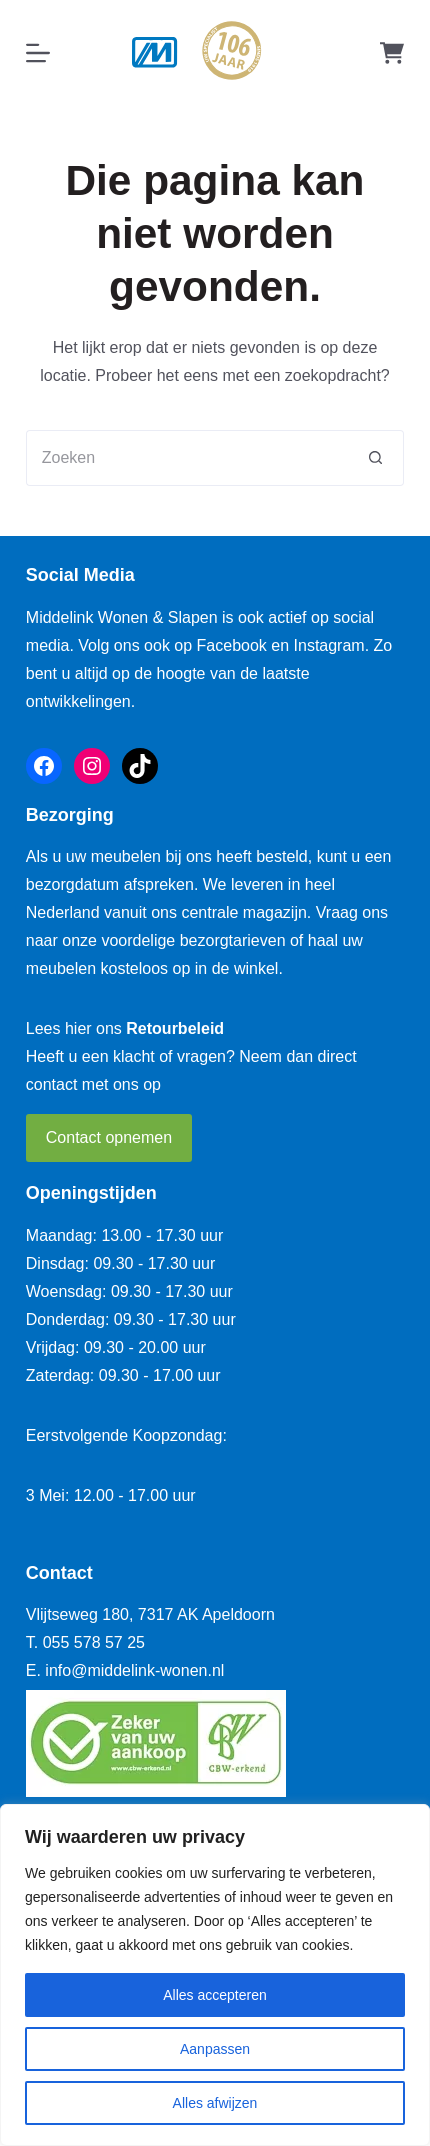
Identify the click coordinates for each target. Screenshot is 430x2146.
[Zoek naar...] (187, 458)
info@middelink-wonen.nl (134, 1670)
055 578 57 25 (94, 1642)
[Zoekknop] (376, 458)
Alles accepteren (215, 1995)
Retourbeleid (175, 1028)
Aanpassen (215, 2049)
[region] (215, 1975)
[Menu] (38, 53)
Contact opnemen (109, 1137)
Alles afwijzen (215, 2103)
